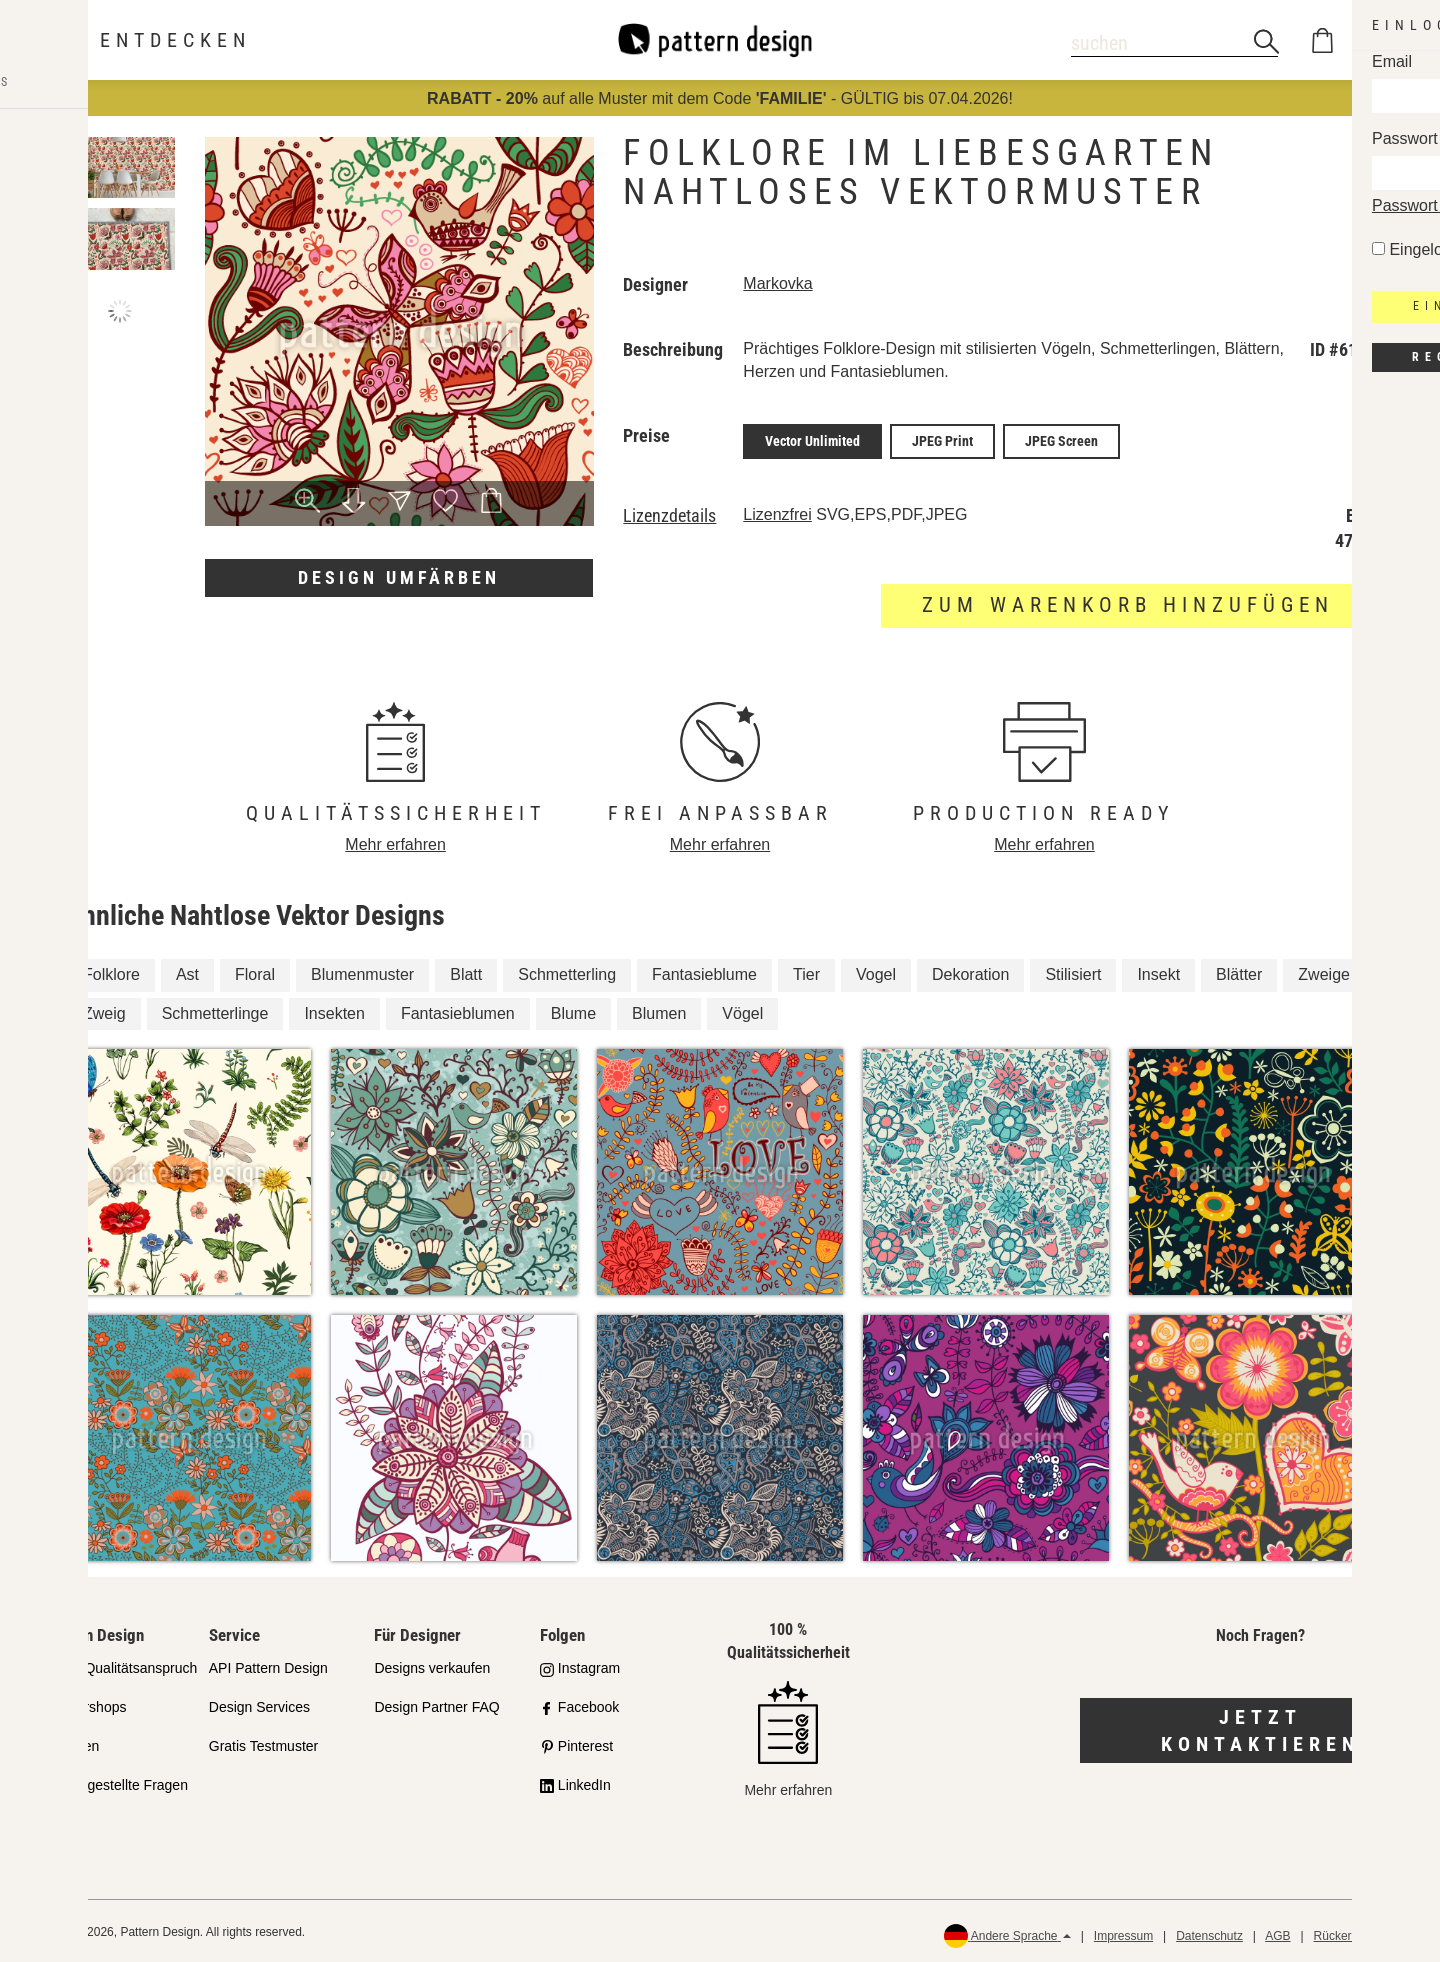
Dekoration (970, 970)
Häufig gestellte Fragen (115, 1782)
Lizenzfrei (777, 511)
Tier (806, 970)
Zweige (1324, 970)
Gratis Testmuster (263, 1743)
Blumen (659, 1009)
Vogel (876, 970)
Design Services (259, 1704)
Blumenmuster (362, 970)
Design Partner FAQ (436, 1704)
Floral (255, 970)
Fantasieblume (704, 970)
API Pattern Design (268, 1665)
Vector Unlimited (812, 440)
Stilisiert (1073, 970)
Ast (187, 970)
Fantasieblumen (458, 1009)
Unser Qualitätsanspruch (120, 1665)
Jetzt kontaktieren (1260, 1727)
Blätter (1239, 970)
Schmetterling (567, 970)
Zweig (104, 1009)
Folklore (111, 970)
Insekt (1158, 970)
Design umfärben (399, 577)
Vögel (742, 1009)
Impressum (1123, 1932)
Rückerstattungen (1361, 1932)
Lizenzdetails (669, 513)
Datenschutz (1209, 1932)
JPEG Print (942, 440)
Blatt (466, 970)
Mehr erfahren (395, 841)
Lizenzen (71, 1743)
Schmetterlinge (215, 1009)
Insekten (334, 1009)
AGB (1277, 1932)
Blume (573, 1009)
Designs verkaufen (432, 1665)
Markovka (777, 283)
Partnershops (84, 1704)
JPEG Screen (1061, 440)
